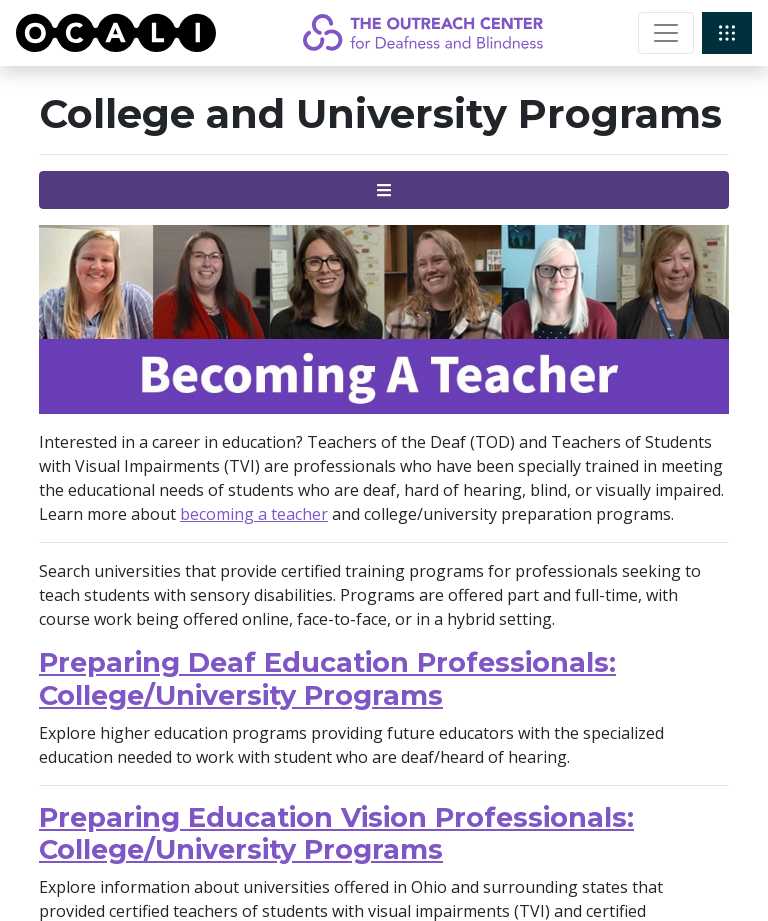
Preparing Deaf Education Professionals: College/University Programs (327, 679)
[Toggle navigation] (666, 33)
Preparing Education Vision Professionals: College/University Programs (336, 834)
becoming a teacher (254, 514)
